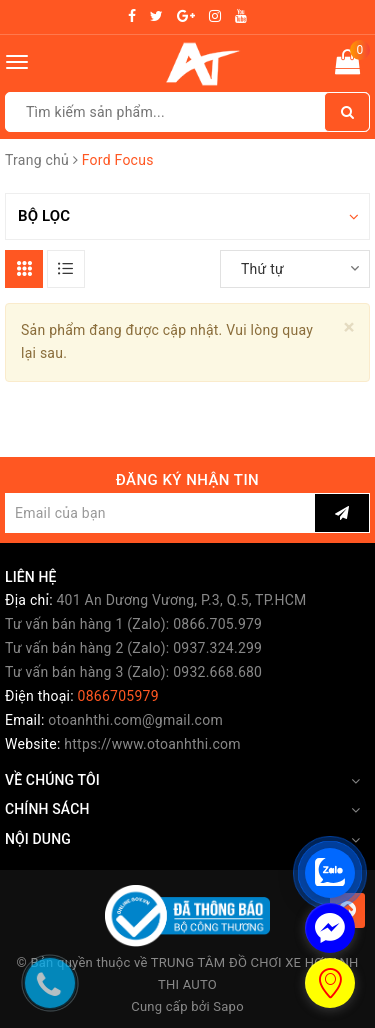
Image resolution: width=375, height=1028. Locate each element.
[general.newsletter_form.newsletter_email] (160, 513)
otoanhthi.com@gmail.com (135, 720)
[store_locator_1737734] (330, 983)
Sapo (228, 1006)
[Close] (349, 327)
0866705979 (118, 696)
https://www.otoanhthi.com (152, 744)
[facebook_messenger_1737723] (330, 928)
